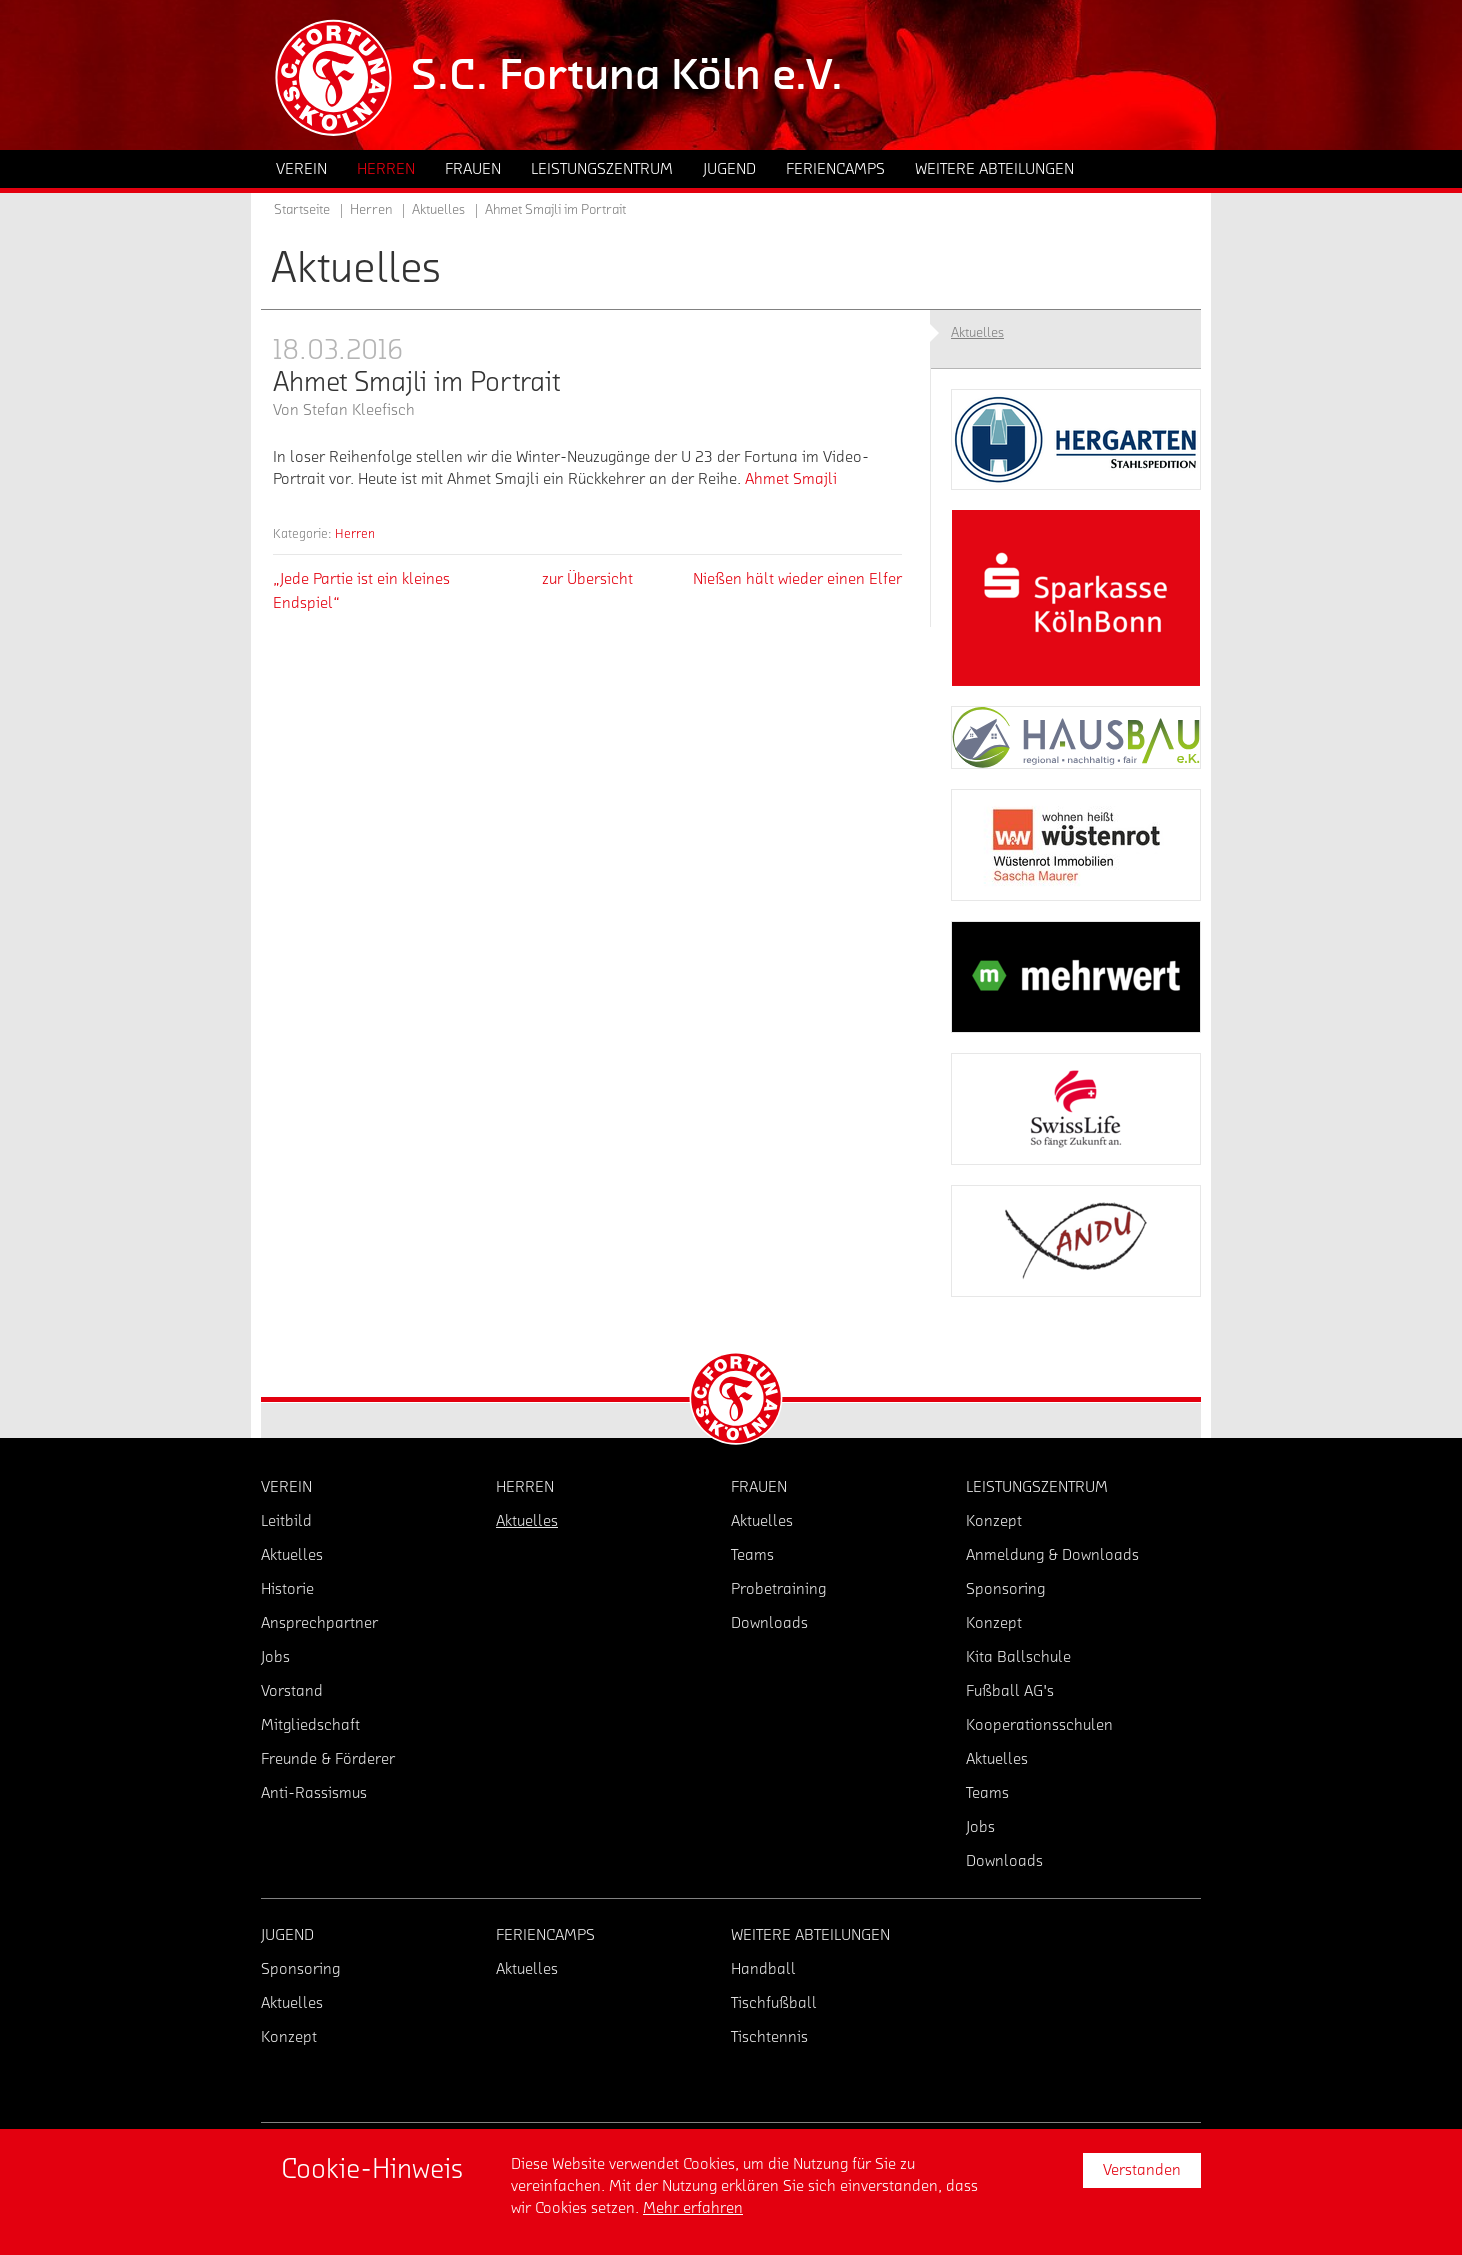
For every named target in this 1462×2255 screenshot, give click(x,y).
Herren (355, 533)
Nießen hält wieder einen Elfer (797, 579)
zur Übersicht (587, 579)
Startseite (302, 210)
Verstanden (1142, 2170)
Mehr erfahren (693, 2208)
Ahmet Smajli (791, 479)
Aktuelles (438, 210)
